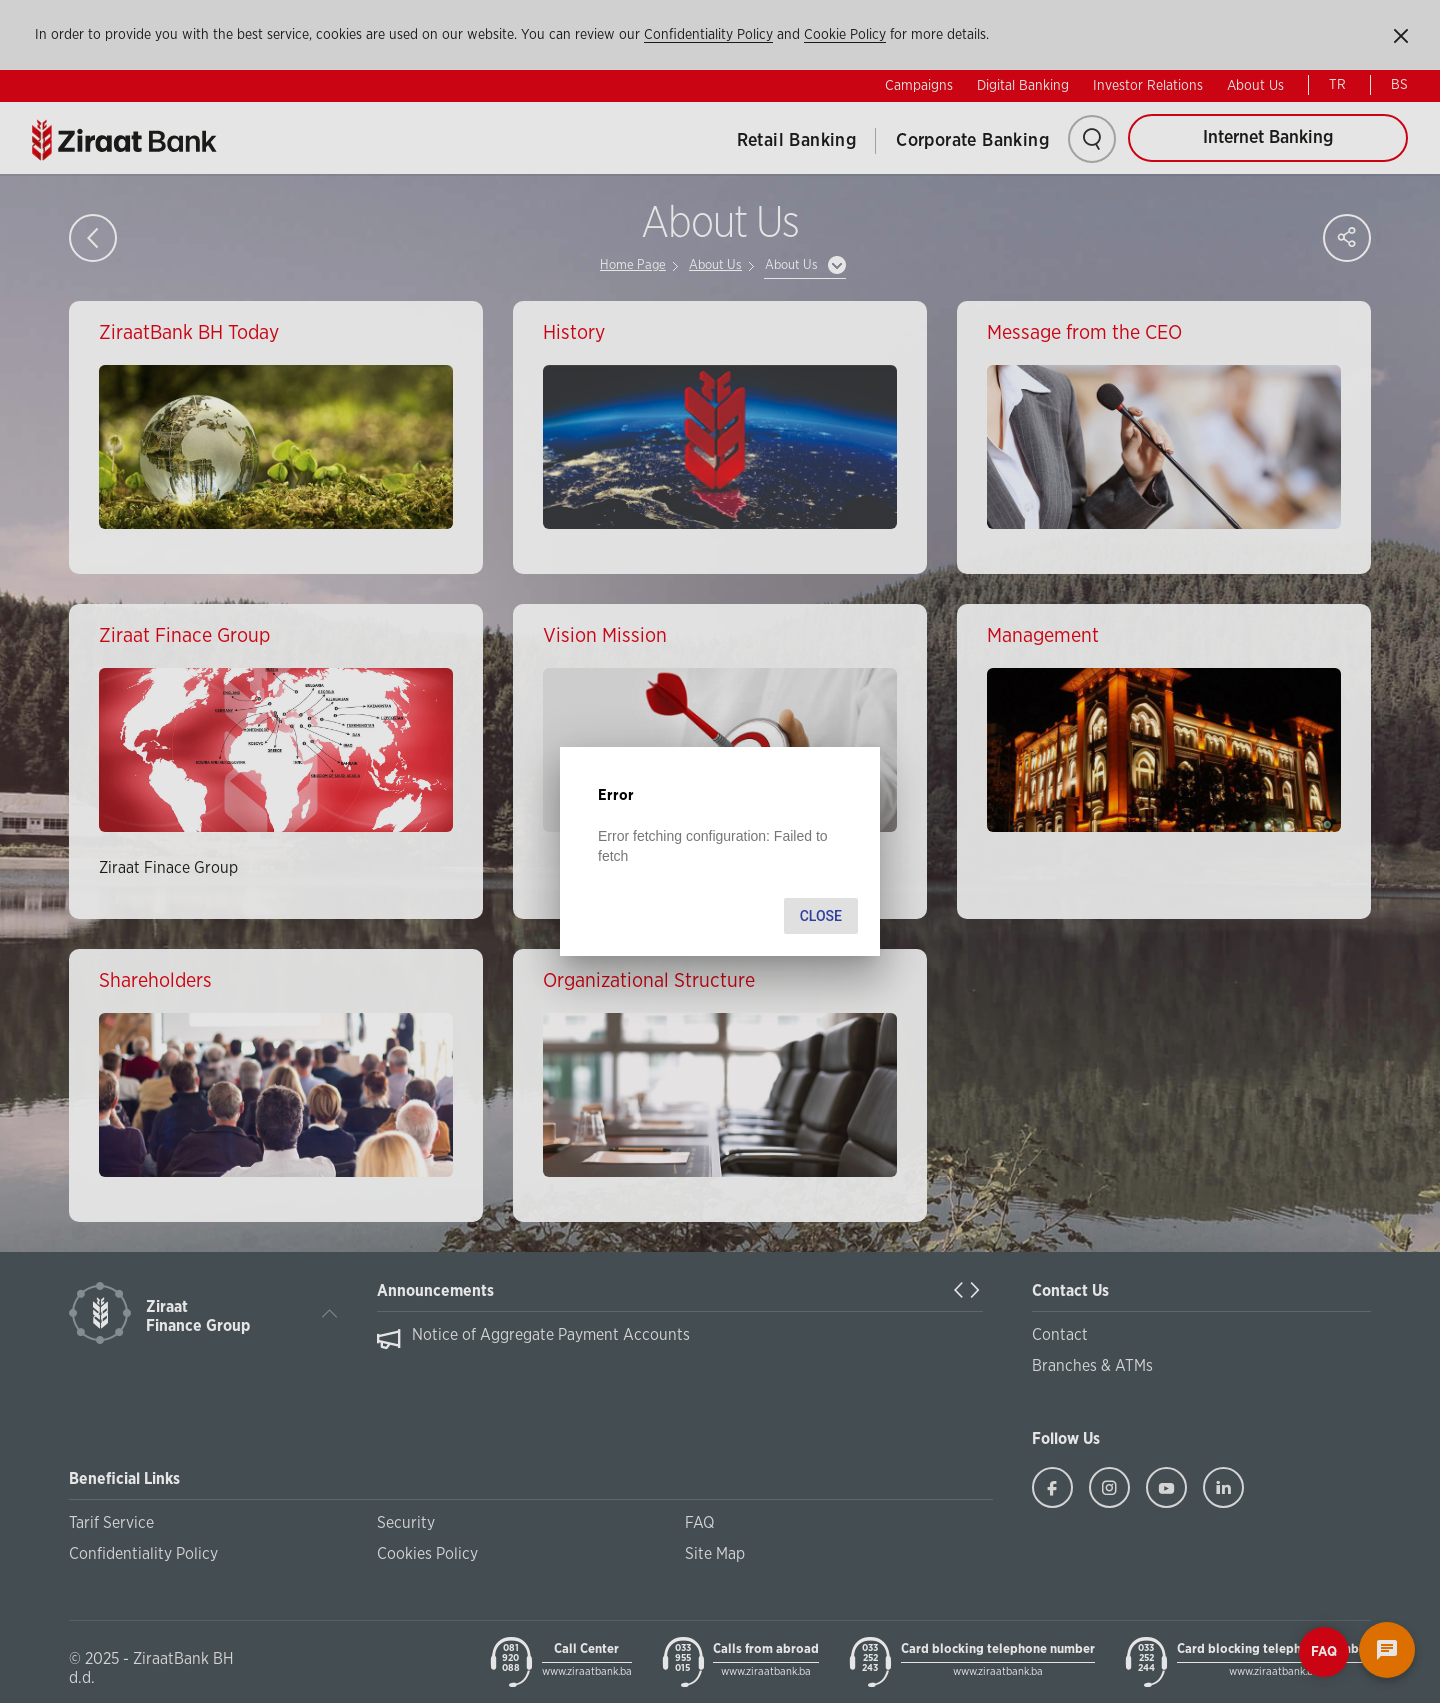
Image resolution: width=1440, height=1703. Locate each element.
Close (821, 916)
